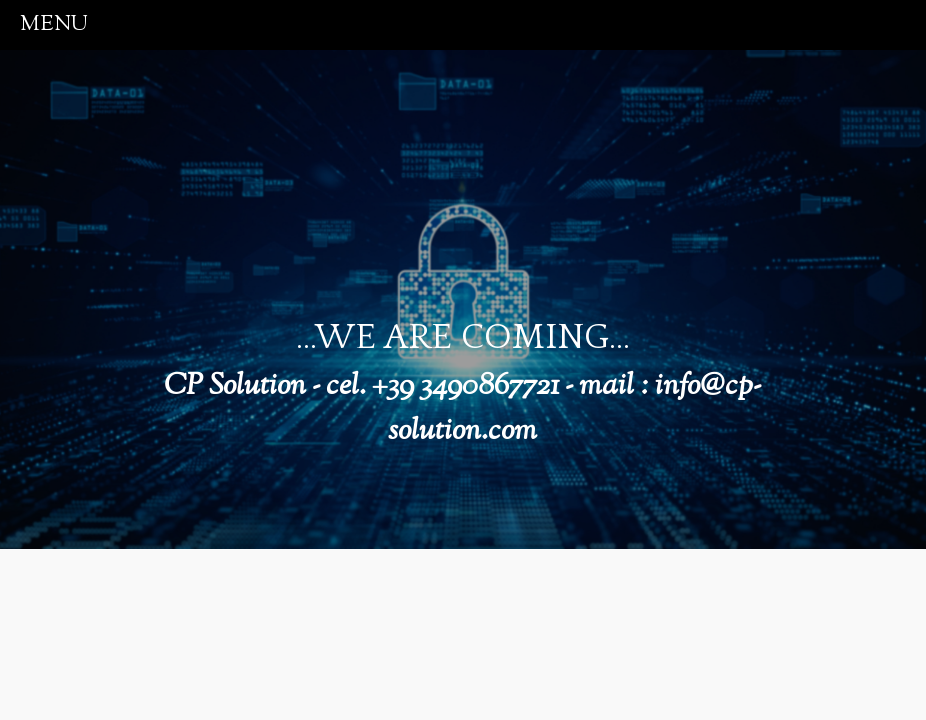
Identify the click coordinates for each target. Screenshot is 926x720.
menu (54, 24)
